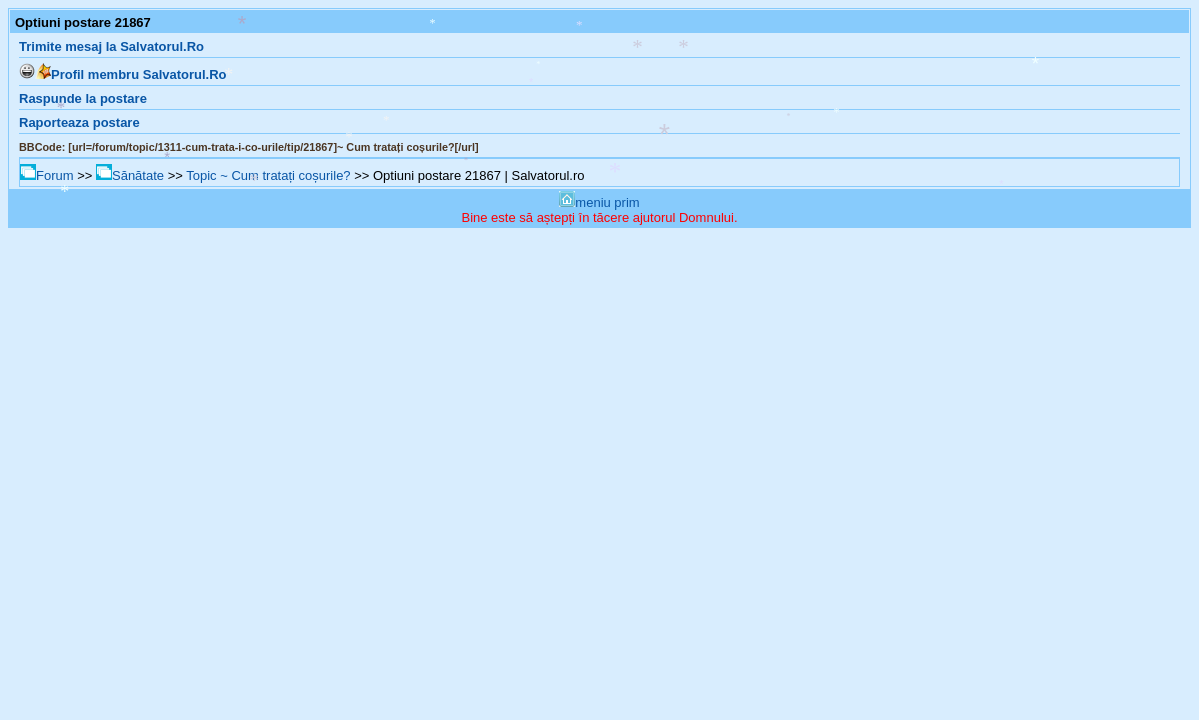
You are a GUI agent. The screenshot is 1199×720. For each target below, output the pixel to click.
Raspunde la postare (83, 98)
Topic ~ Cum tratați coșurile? (268, 175)
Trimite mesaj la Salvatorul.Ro (111, 46)
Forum (47, 175)
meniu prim (599, 202)
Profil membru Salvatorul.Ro (131, 74)
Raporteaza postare (79, 122)
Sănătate (130, 175)
